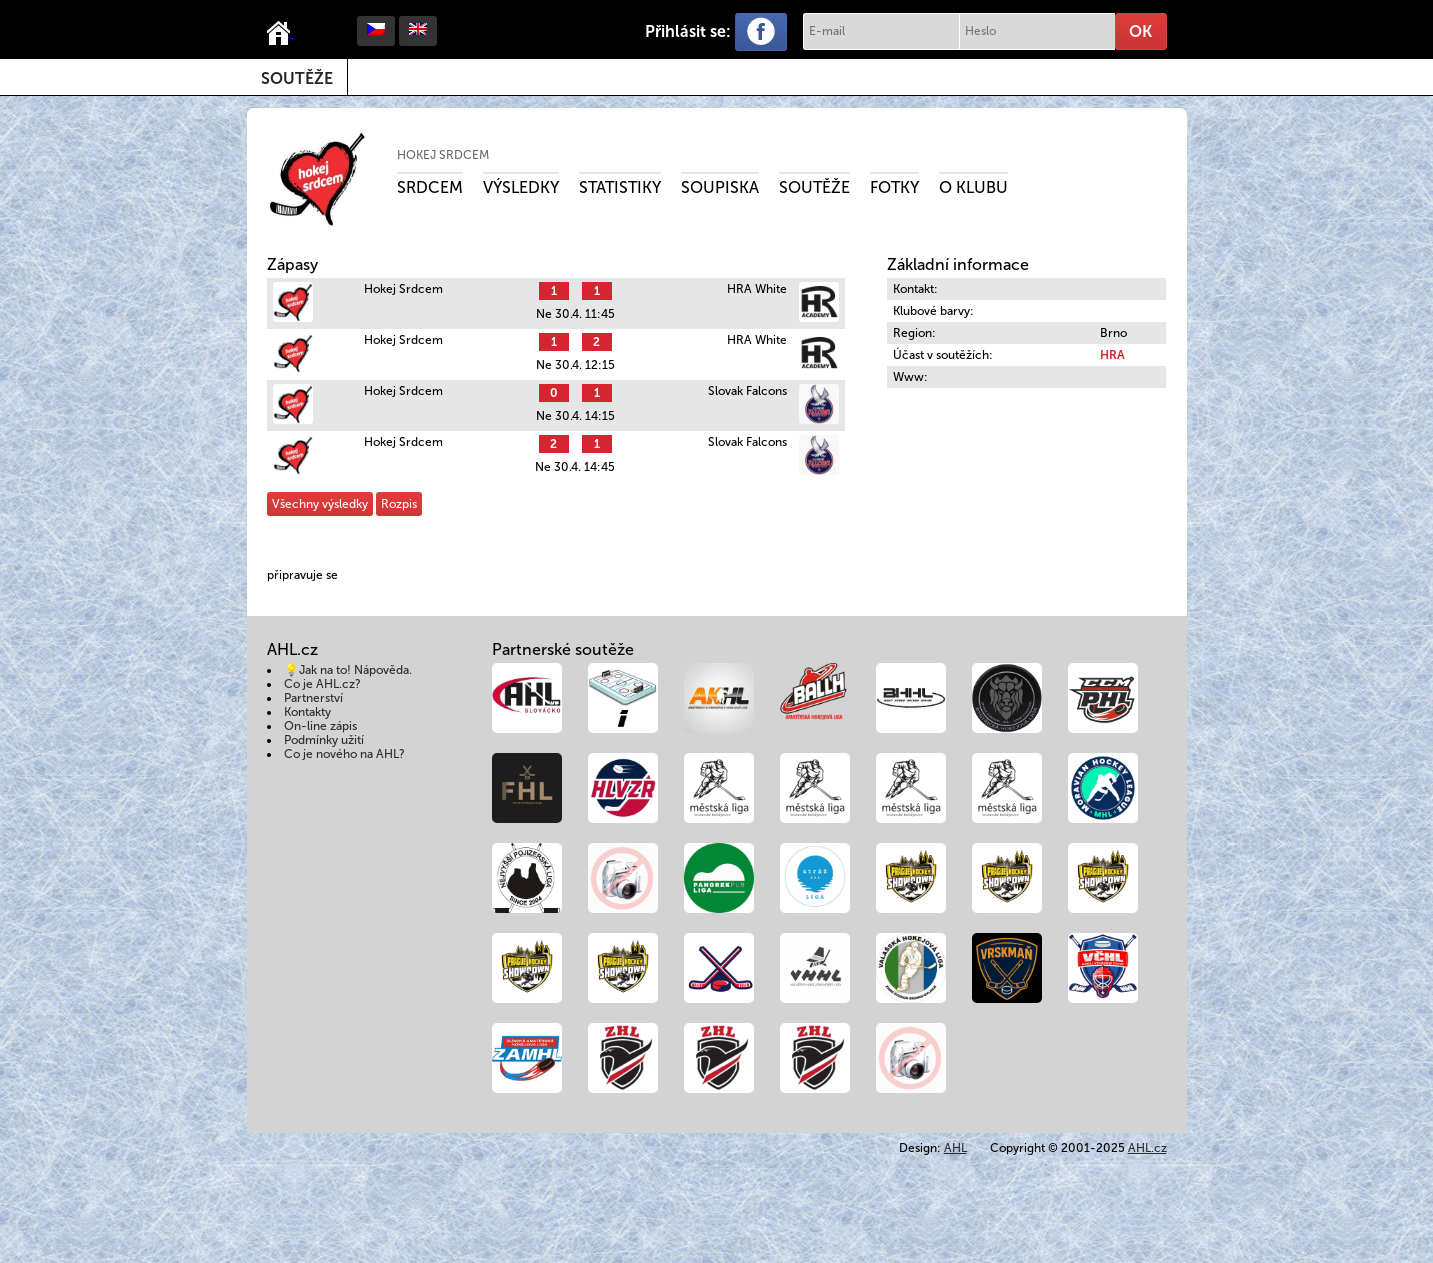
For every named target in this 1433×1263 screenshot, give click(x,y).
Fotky (894, 187)
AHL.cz (1147, 1148)
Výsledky (521, 187)
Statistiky (620, 187)
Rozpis (399, 504)
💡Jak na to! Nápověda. (348, 670)
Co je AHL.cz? (322, 684)
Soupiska (720, 187)
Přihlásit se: (688, 31)
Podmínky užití (324, 740)
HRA (1112, 355)
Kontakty (307, 712)
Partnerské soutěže (563, 649)
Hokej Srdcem (443, 155)
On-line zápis (320, 726)
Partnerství (313, 698)
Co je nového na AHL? (344, 754)
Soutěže (297, 78)
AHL (955, 1148)
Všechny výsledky (320, 504)
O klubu (973, 187)
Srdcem (430, 187)
